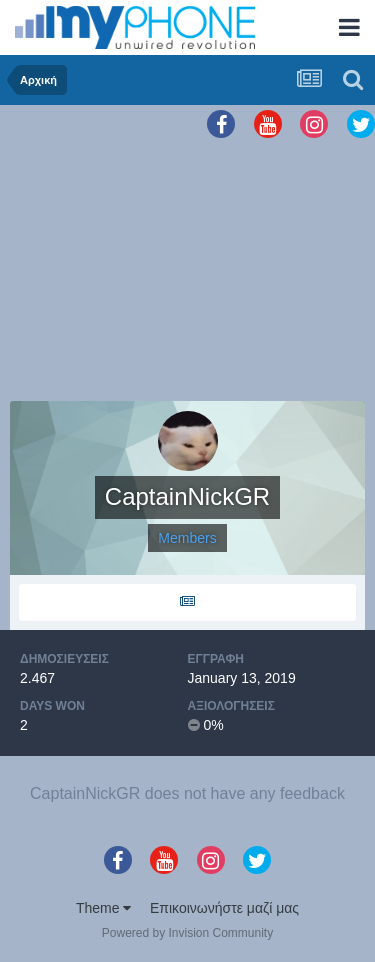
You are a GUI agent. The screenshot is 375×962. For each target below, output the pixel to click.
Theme (103, 908)
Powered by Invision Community (187, 933)
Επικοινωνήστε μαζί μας (224, 908)
